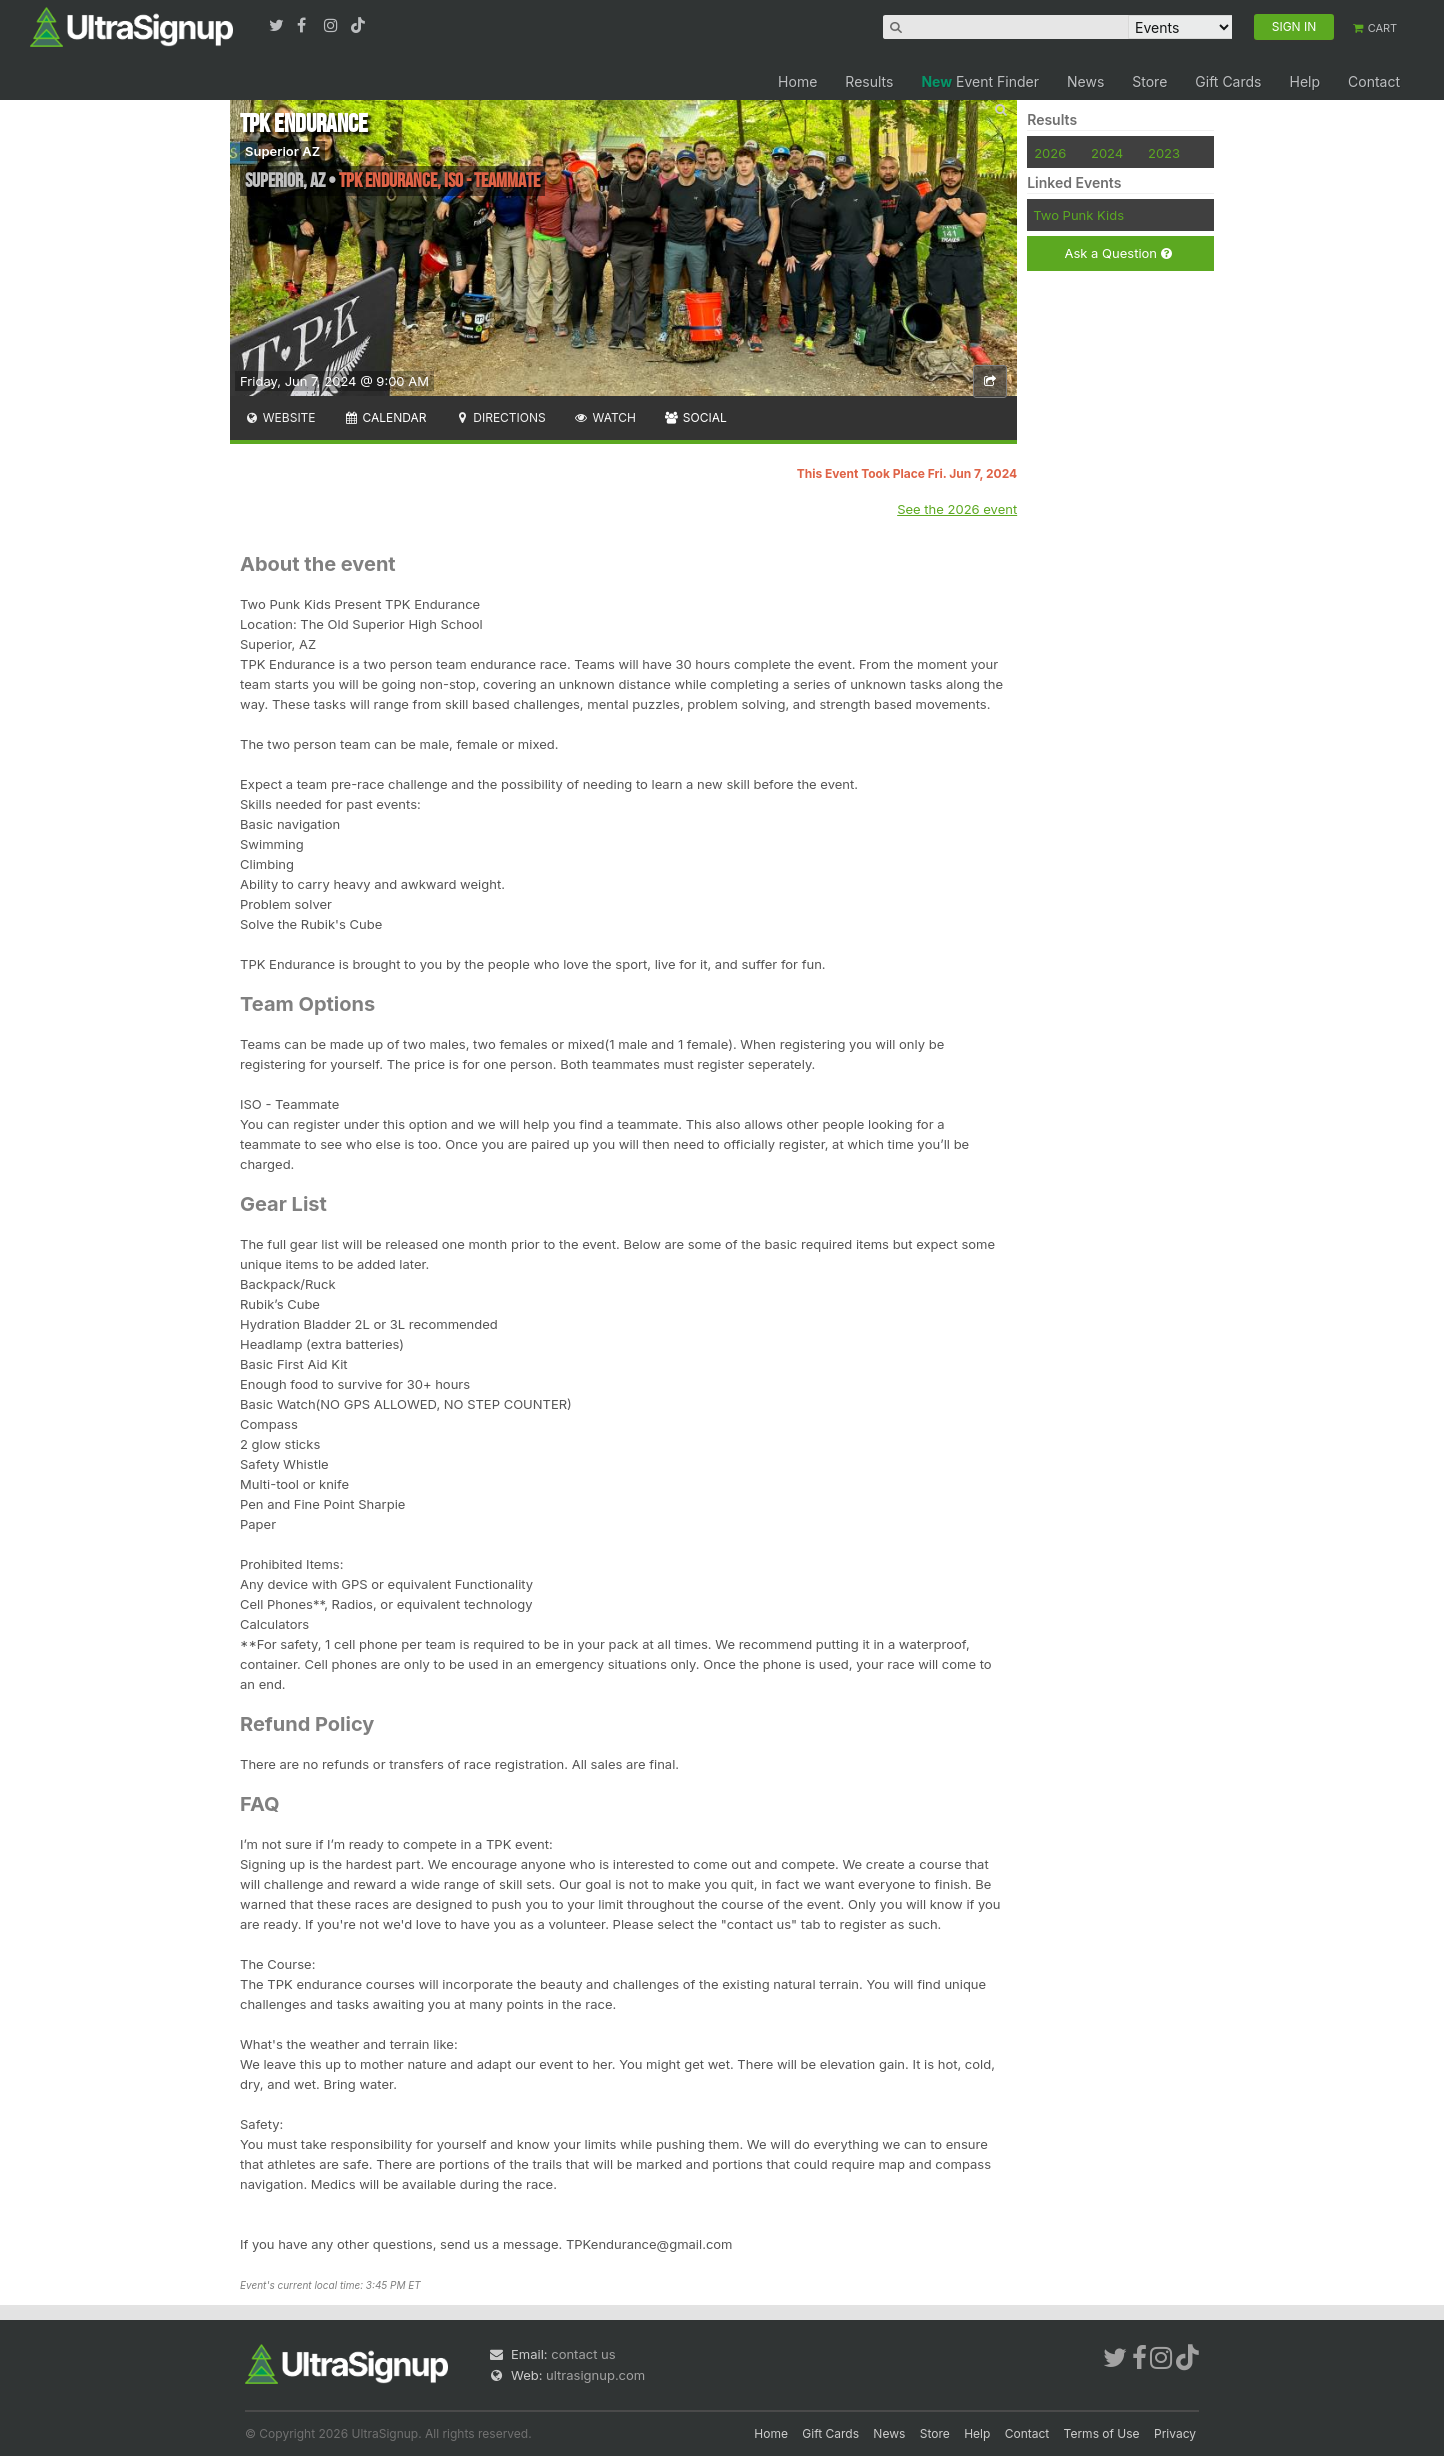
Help (1304, 81)
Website (280, 417)
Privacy (1175, 2433)
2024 (1107, 153)
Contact (1374, 81)
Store (1149, 81)
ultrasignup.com (595, 2375)
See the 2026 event (957, 509)
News (1085, 81)
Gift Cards (1228, 81)
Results (869, 81)
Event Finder (980, 81)
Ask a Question (1117, 253)
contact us (583, 2354)
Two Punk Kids (1078, 215)
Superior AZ (282, 151)
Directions (499, 417)
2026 (1050, 153)
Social (695, 417)
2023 (1164, 153)
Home (797, 81)
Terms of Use (1102, 2433)
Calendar (385, 417)
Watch (605, 417)
